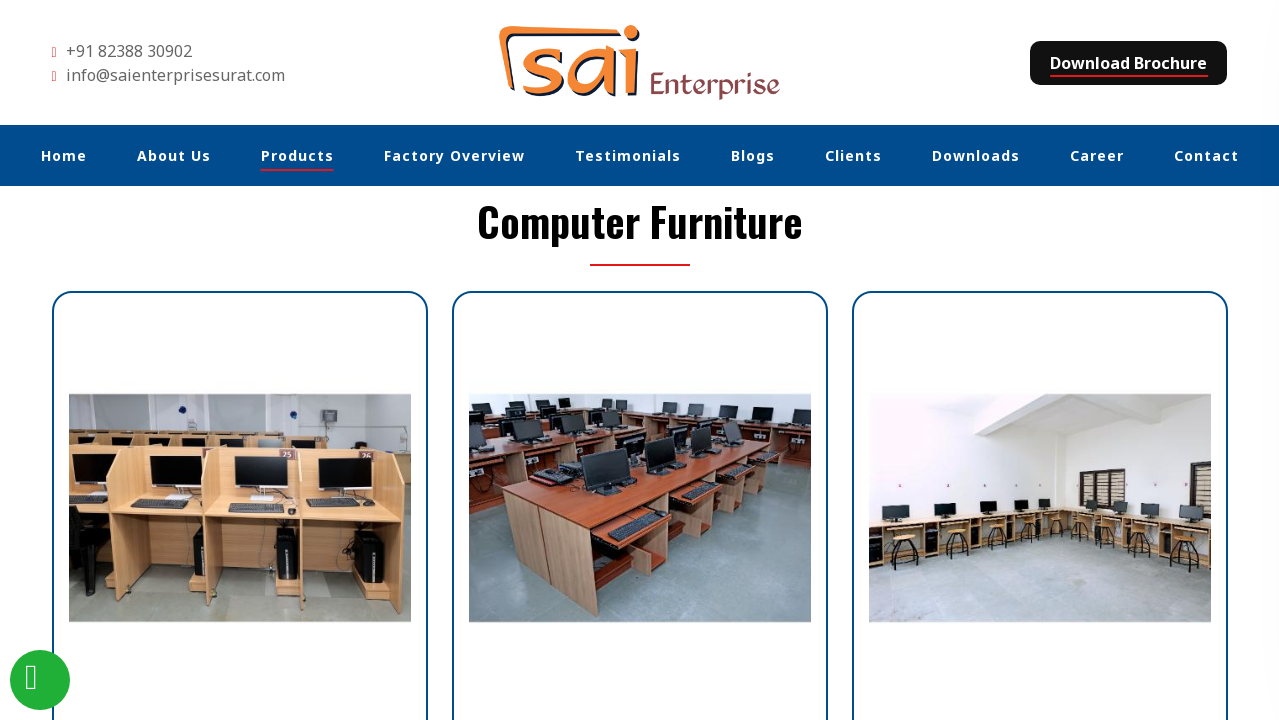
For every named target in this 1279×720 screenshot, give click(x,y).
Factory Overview (454, 155)
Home (64, 155)
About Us (174, 155)
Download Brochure (1128, 63)
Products (297, 155)
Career (1097, 155)
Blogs (753, 155)
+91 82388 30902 (129, 51)
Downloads (976, 155)
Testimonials (628, 155)
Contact (1206, 155)
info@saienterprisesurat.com (175, 75)
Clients (853, 155)
